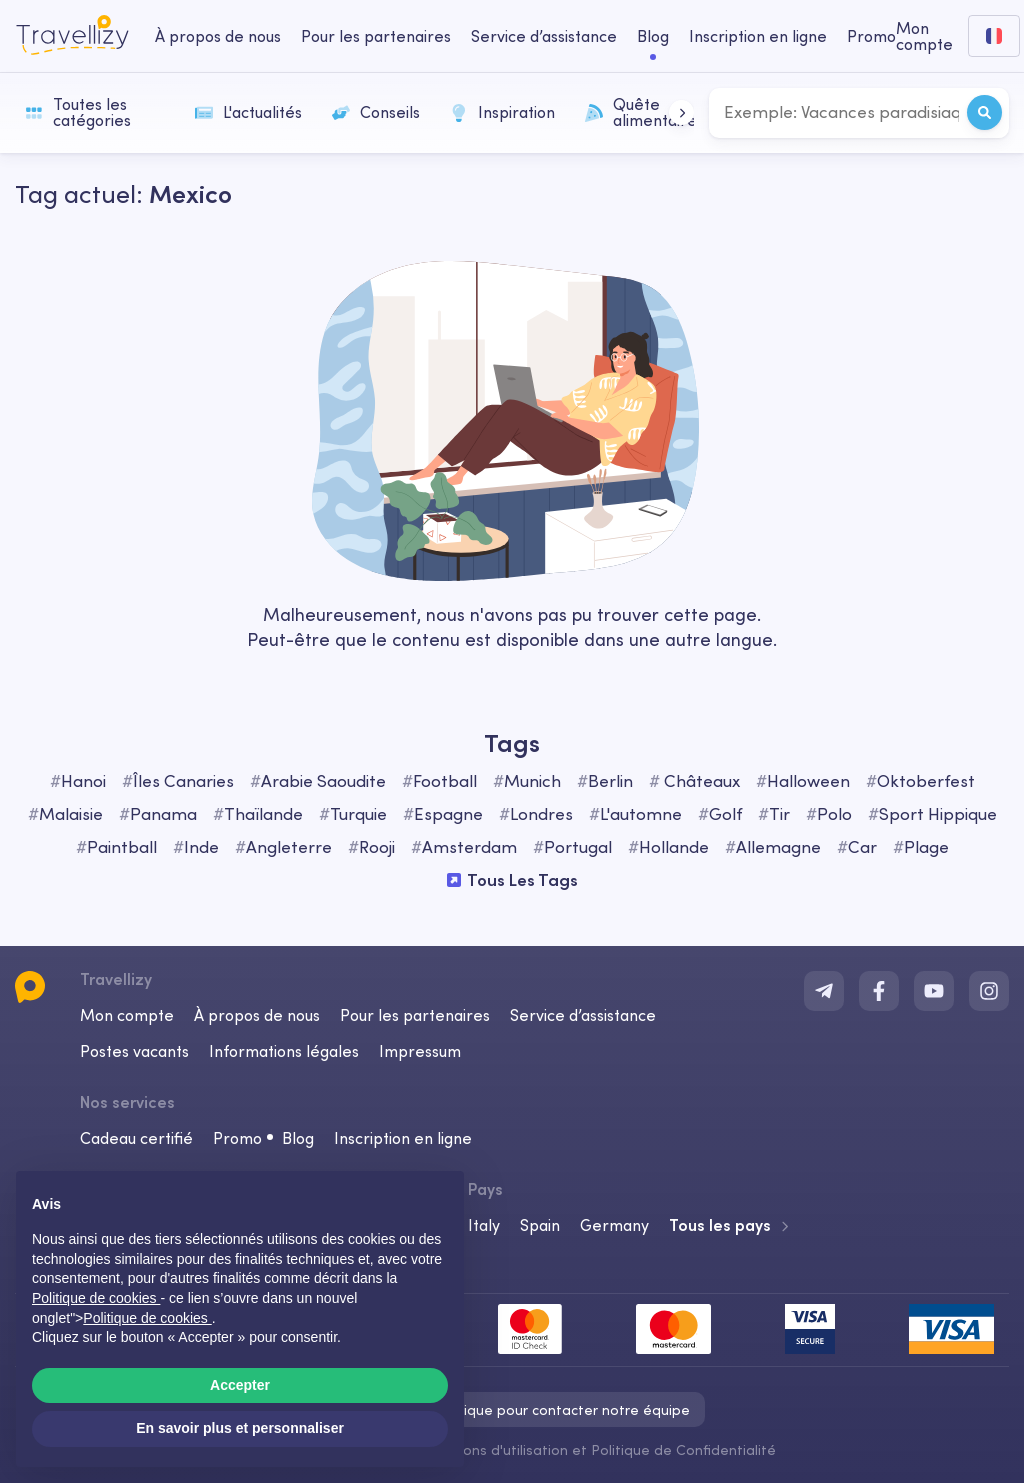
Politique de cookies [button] (96, 1298)
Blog (298, 1138)
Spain (540, 1225)
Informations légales (284, 1051)
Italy (484, 1225)
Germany (614, 1225)
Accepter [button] (240, 1385)
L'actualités (248, 112)
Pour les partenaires (415, 1015)
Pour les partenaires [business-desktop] (376, 36)
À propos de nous (257, 1015)
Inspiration (502, 112)
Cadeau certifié (136, 1138)
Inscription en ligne (403, 1138)
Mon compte (127, 1015)
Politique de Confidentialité (683, 1450)
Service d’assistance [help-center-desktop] (544, 36)
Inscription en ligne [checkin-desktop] (758, 36)
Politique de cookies (147, 1318)
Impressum (420, 1051)
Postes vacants (134, 1051)
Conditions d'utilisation (493, 1450)
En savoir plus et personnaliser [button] (240, 1428)
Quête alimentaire (641, 112)
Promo (871, 36)
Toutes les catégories (78, 112)
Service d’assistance (583, 1015)
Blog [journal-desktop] (653, 36)
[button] (681, 112)
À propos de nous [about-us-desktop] (218, 36)
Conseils (376, 112)
